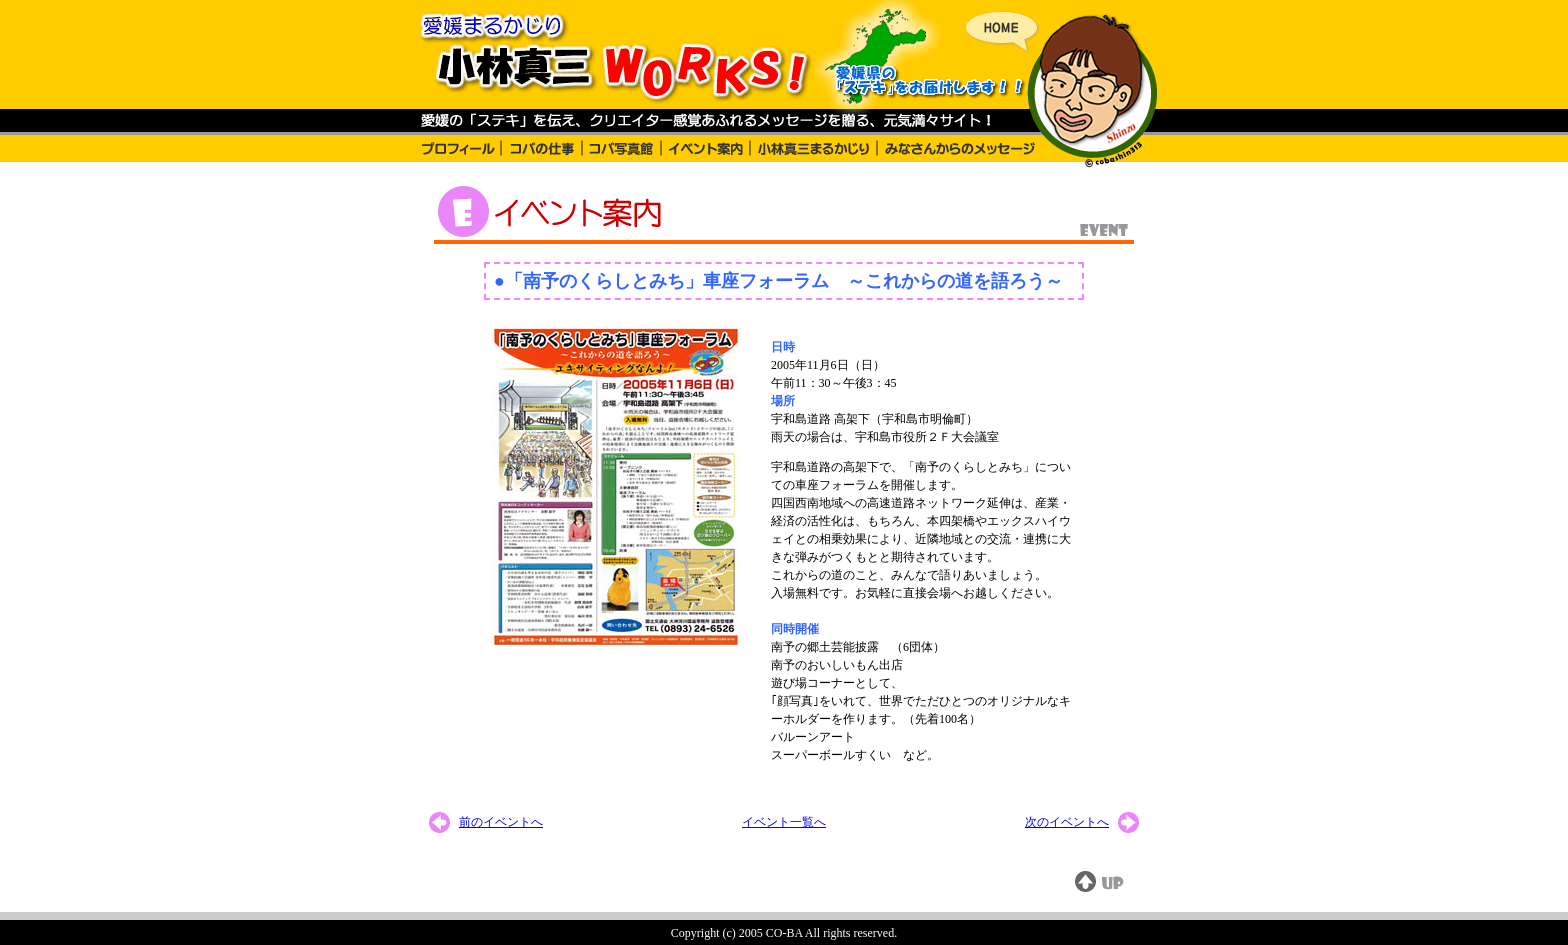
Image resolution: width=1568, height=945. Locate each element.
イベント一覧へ (784, 822)
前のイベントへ (501, 822)
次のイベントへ (1067, 822)
